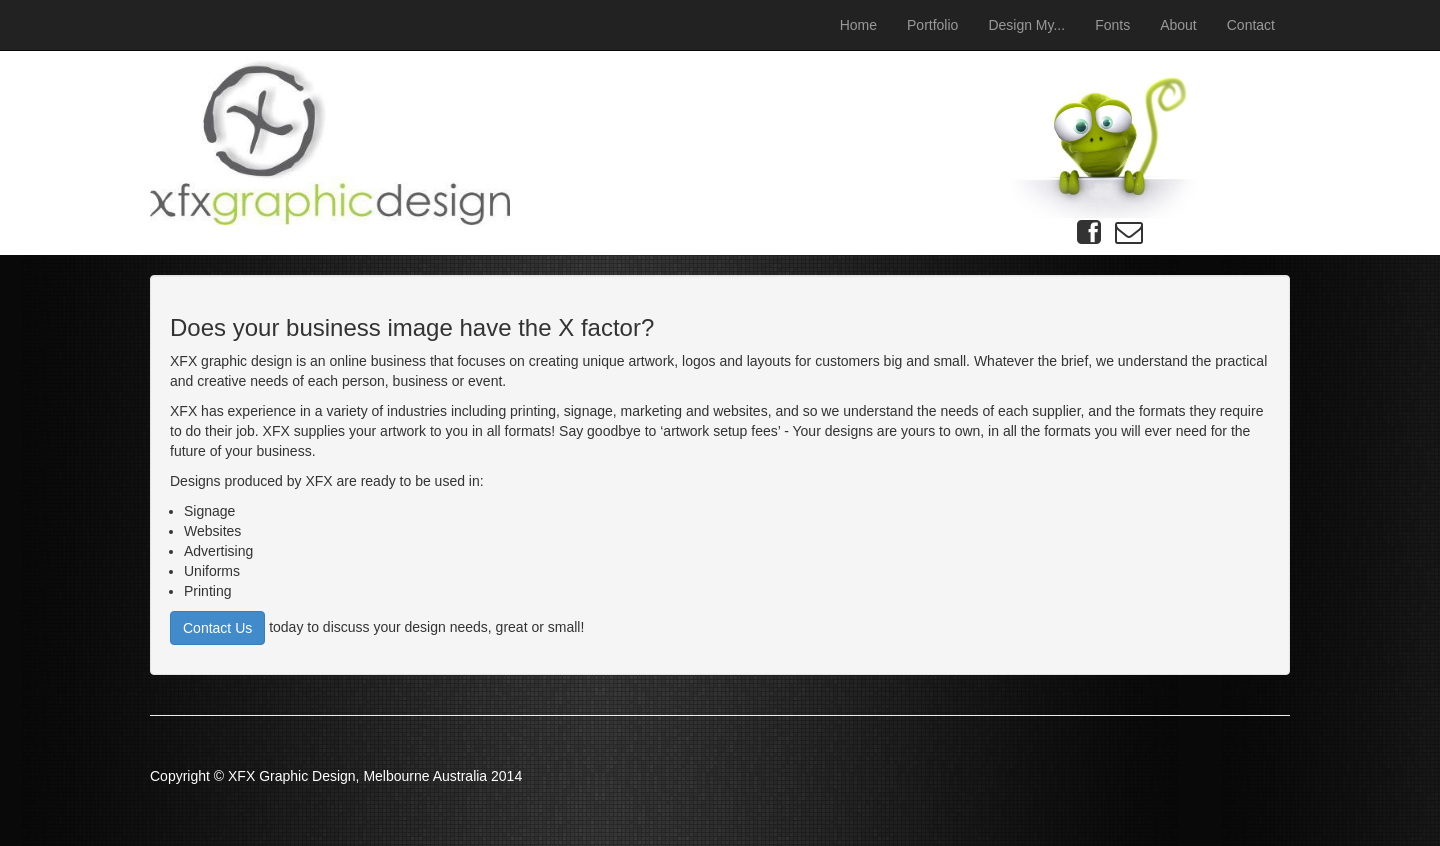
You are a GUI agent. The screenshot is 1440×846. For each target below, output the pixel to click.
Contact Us (217, 628)
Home (858, 25)
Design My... (1026, 25)
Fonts (1112, 25)
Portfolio (932, 25)
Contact (1251, 25)
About (1178, 25)
